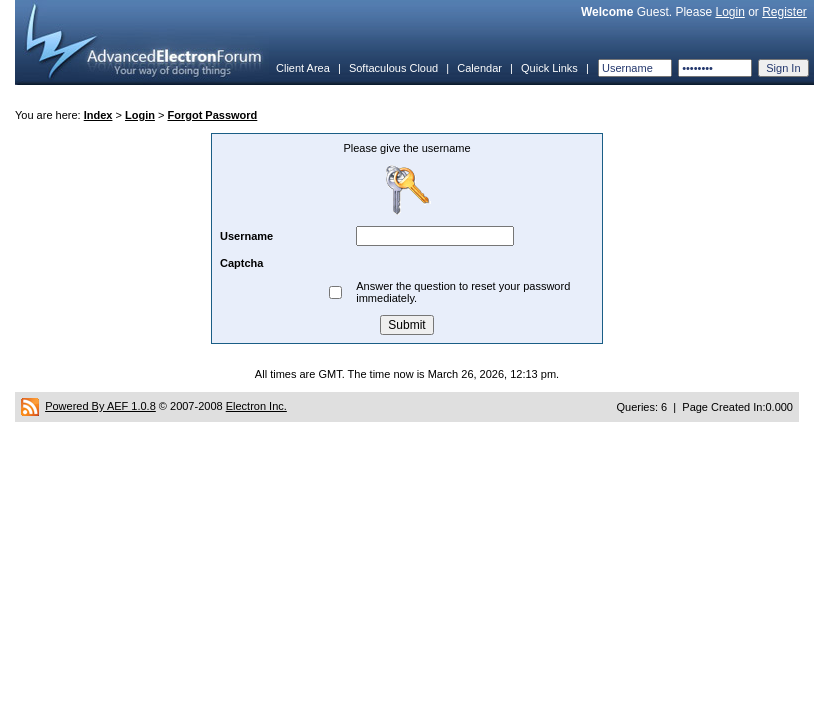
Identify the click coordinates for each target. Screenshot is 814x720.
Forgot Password (212, 115)
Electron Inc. (256, 406)
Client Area (303, 68)
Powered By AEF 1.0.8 (100, 406)
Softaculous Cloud (393, 68)
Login (729, 12)
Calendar (479, 68)
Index (98, 115)
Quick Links (549, 68)
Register (784, 12)
